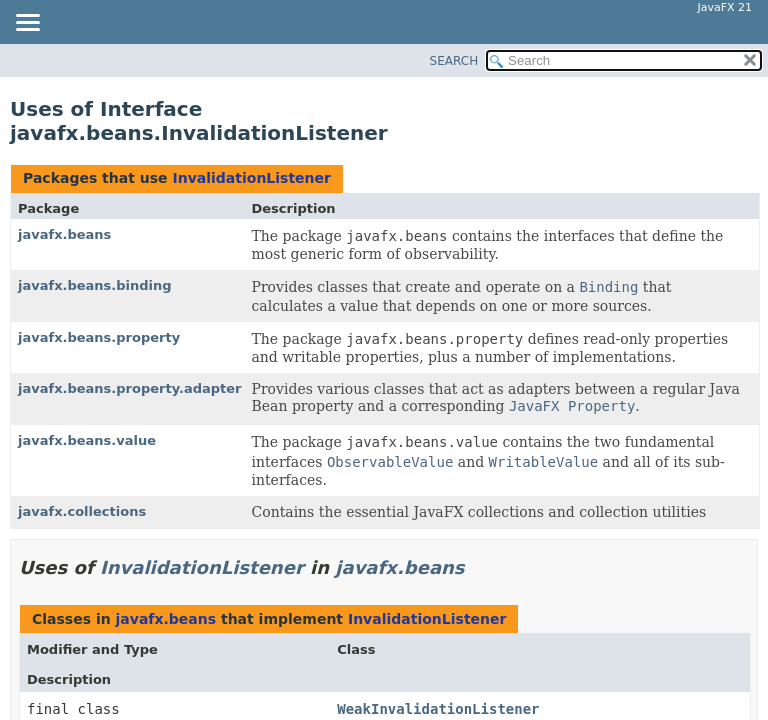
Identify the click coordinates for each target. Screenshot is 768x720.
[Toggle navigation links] (27, 24)
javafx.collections (82, 511)
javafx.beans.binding (95, 285)
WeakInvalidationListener (438, 709)
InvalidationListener (251, 178)
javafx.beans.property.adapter (130, 388)
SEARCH (454, 61)
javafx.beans (64, 234)
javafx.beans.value (87, 440)
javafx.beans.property (99, 337)
